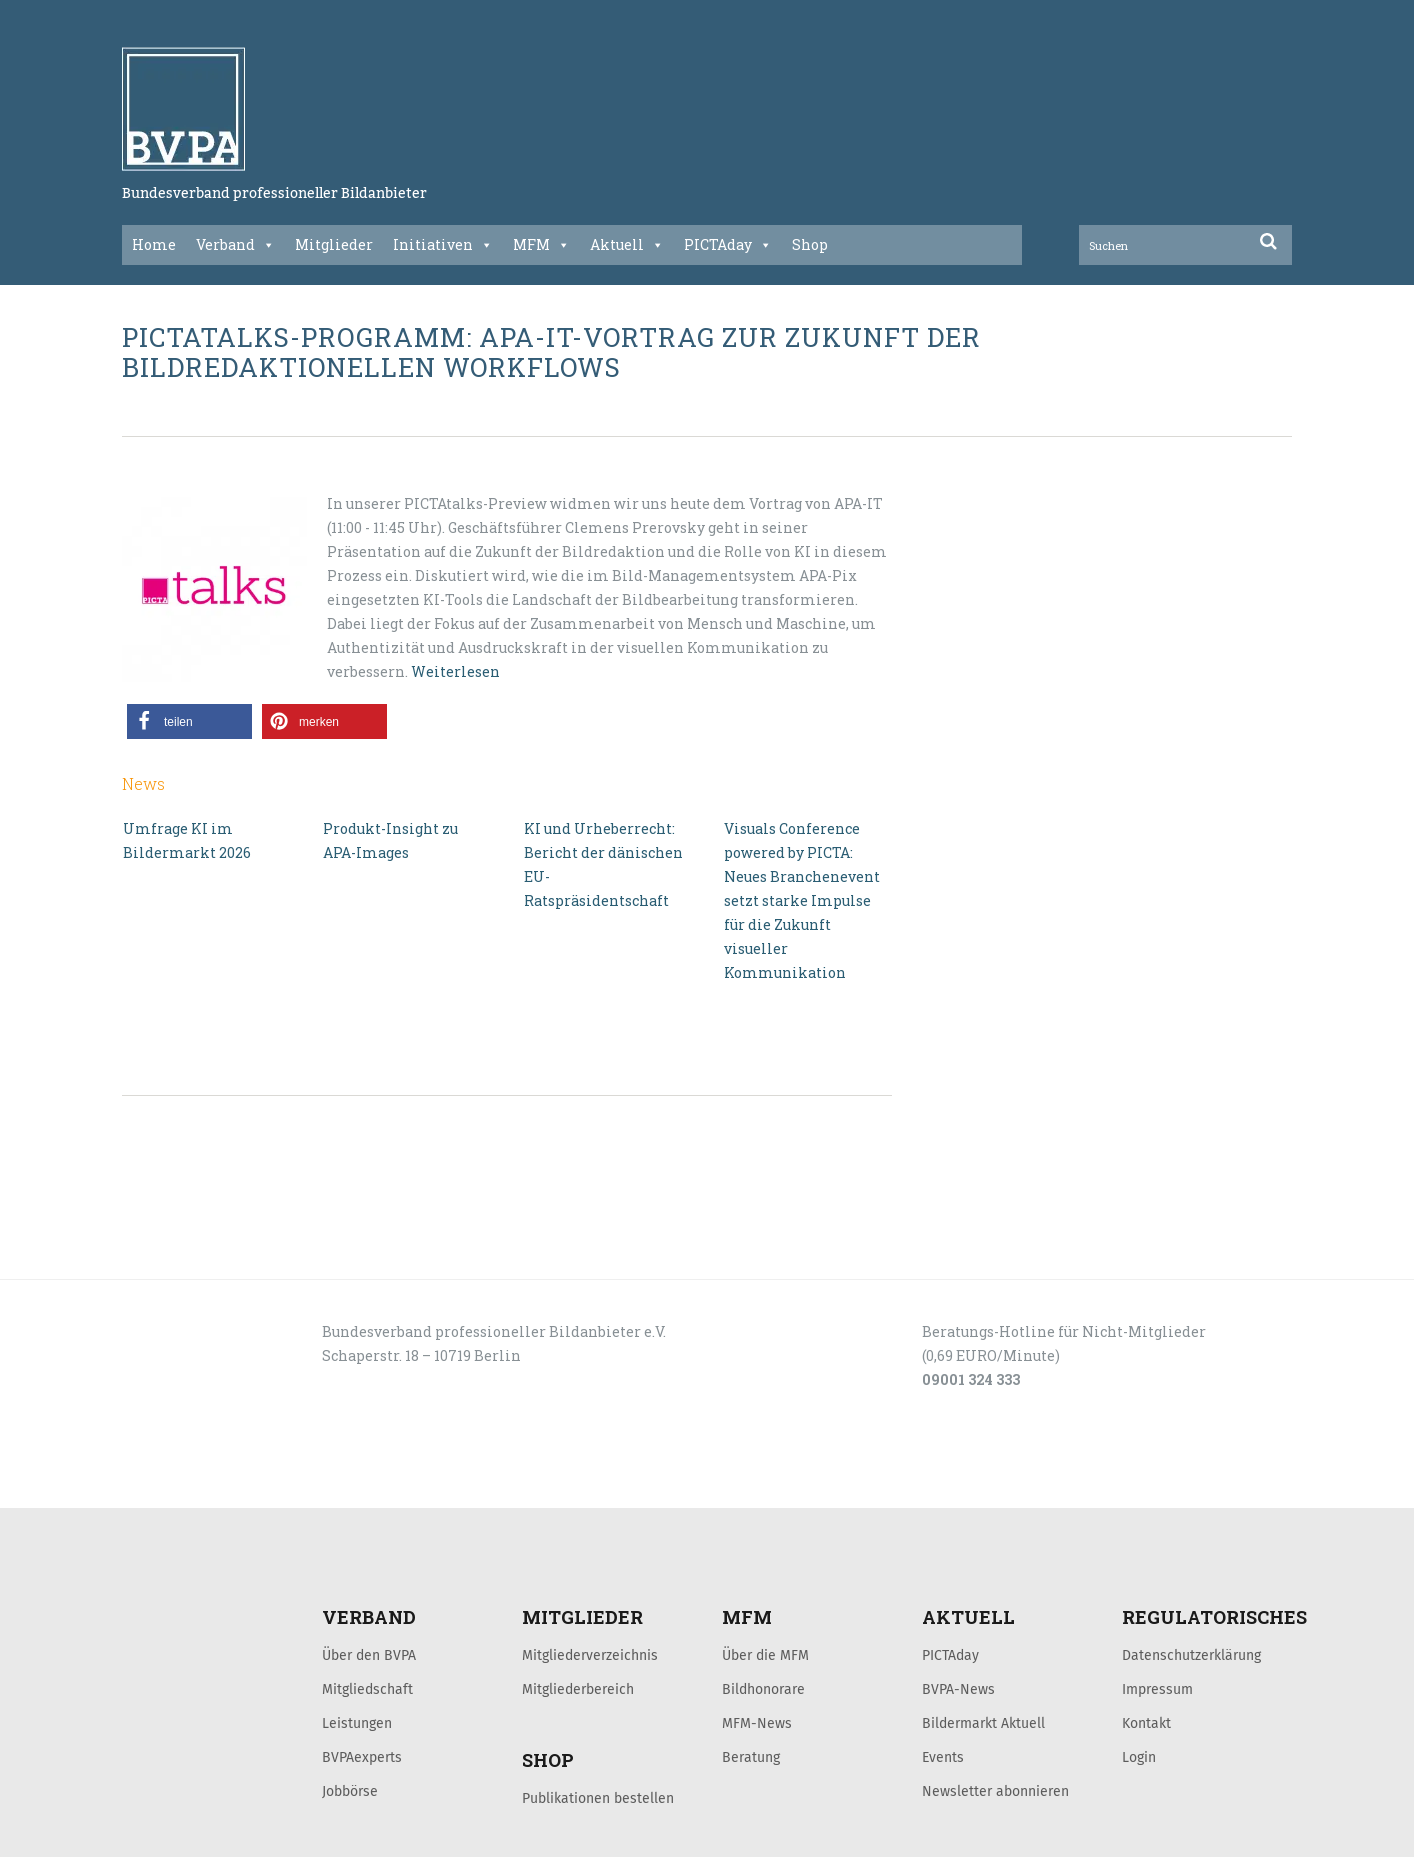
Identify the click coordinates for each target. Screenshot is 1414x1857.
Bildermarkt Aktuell (983, 1723)
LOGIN (198, 1486)
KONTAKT (264, 1486)
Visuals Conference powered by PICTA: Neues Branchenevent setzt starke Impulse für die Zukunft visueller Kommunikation (802, 900)
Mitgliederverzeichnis (590, 1655)
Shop (810, 244)
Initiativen (443, 245)
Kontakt (1146, 1723)
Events (943, 1757)
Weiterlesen (455, 671)
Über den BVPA (369, 1655)
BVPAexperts (362, 1757)
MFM (541, 245)
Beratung (751, 1757)
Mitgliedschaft (367, 1689)
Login (1139, 1757)
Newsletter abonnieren (995, 1791)
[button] (189, 721)
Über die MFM (765, 1655)
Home (154, 244)
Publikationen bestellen (598, 1798)
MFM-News (757, 1723)
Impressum (1157, 1689)
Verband (235, 245)
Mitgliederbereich (578, 1689)
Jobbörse (350, 1791)
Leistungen (357, 1723)
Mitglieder (334, 244)
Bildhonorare (763, 1689)
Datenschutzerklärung (1191, 1655)
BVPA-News (958, 1689)
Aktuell (627, 245)
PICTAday (728, 245)
